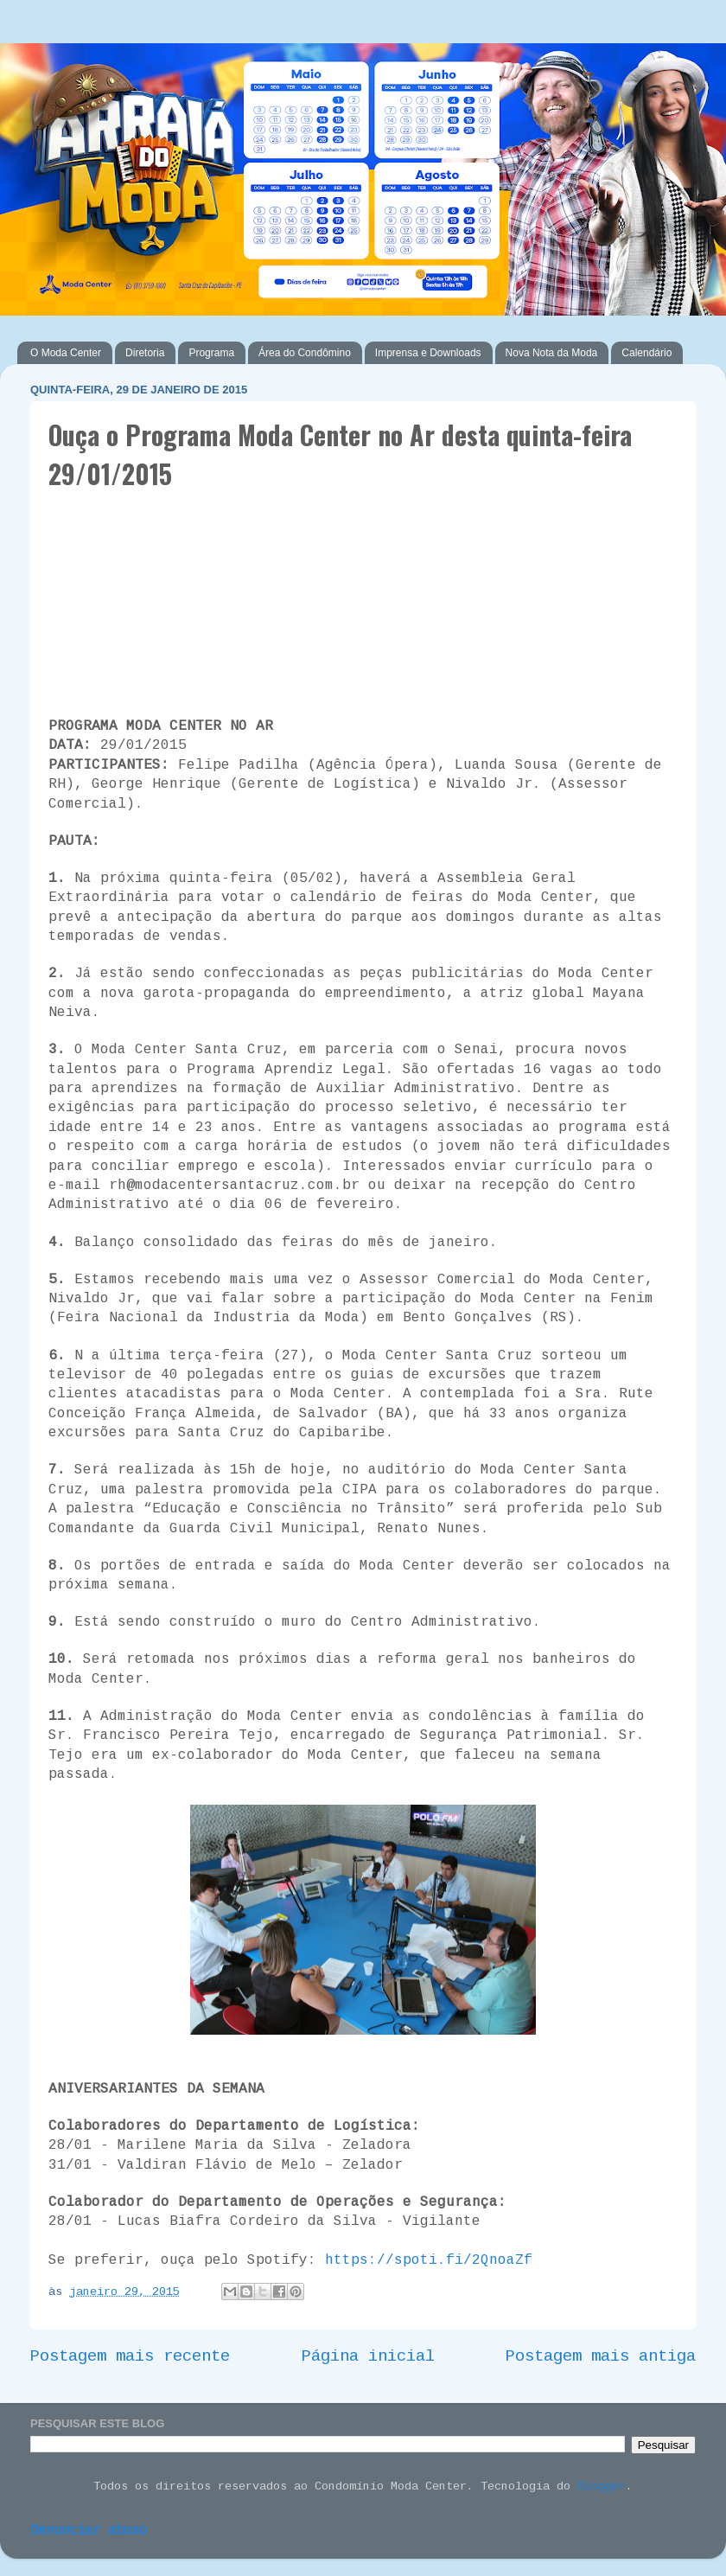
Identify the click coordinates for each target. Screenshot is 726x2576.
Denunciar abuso (88, 2531)
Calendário (646, 353)
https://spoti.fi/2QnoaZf (428, 2260)
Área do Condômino (304, 353)
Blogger (601, 2487)
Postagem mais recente (130, 2357)
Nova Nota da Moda (552, 353)
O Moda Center (65, 353)
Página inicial (368, 2357)
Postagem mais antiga (601, 2357)
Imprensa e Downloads (428, 353)
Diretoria (144, 353)
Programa (211, 353)
